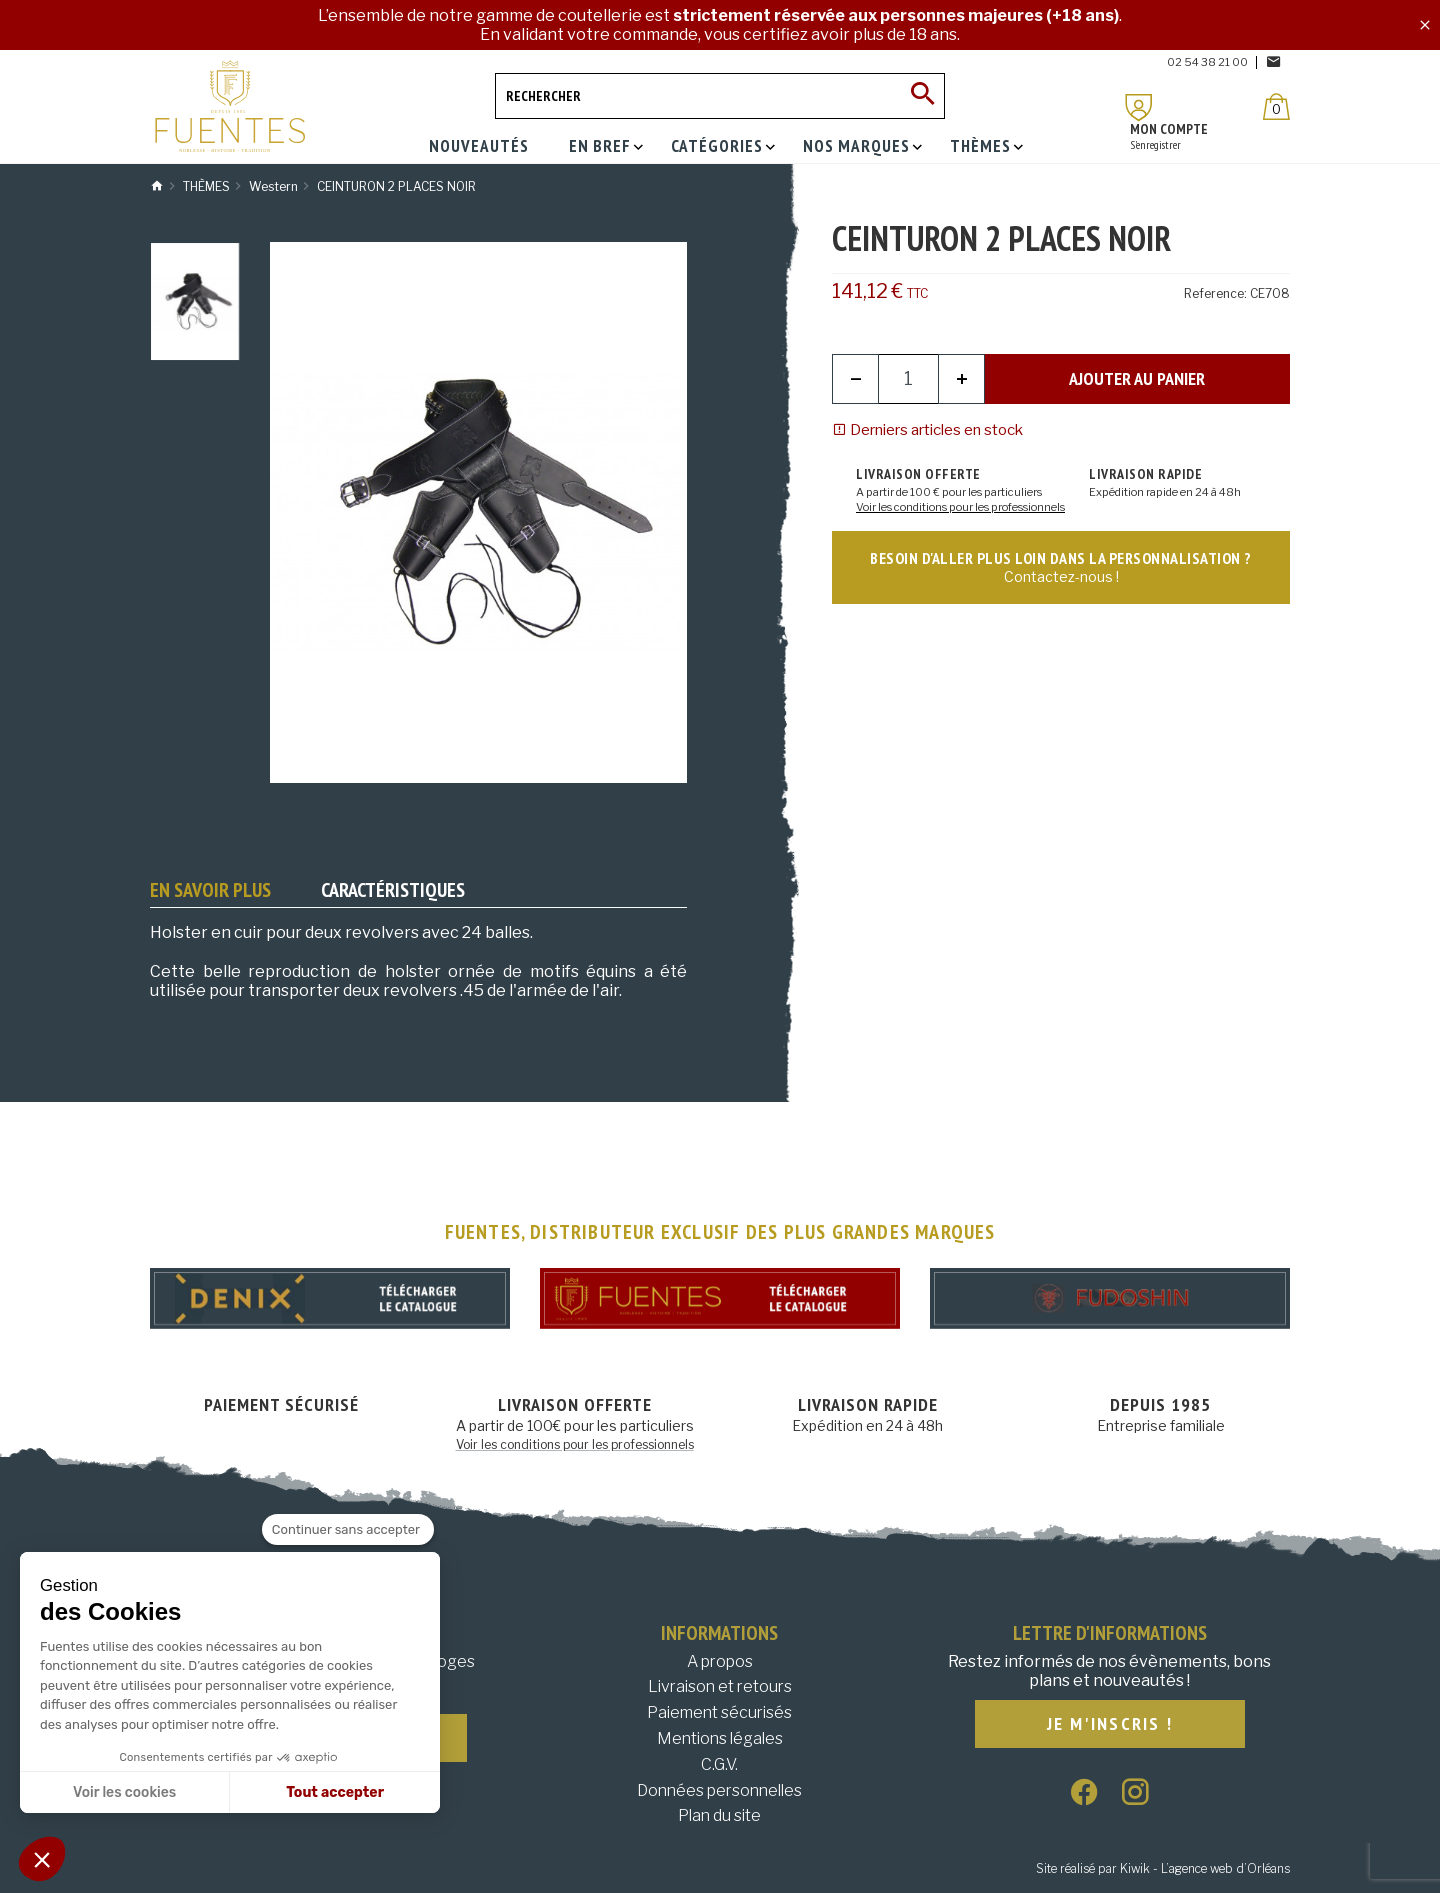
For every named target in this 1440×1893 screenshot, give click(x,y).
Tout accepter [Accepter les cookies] (335, 1792)
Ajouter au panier (1137, 378)
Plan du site (719, 1815)
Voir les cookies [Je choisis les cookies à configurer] (124, 1792)
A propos (720, 1661)
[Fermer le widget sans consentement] (348, 1530)
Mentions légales (720, 1738)
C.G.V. (719, 1764)
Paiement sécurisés (719, 1712)
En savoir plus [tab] (210, 890)
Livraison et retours (720, 1686)
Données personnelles (719, 1790)
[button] (42, 1859)
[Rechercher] (720, 96)
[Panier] (1276, 106)
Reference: (1215, 293)
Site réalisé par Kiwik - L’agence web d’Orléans (1163, 1868)
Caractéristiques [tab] (393, 890)
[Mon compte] (1139, 107)
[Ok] (922, 96)
